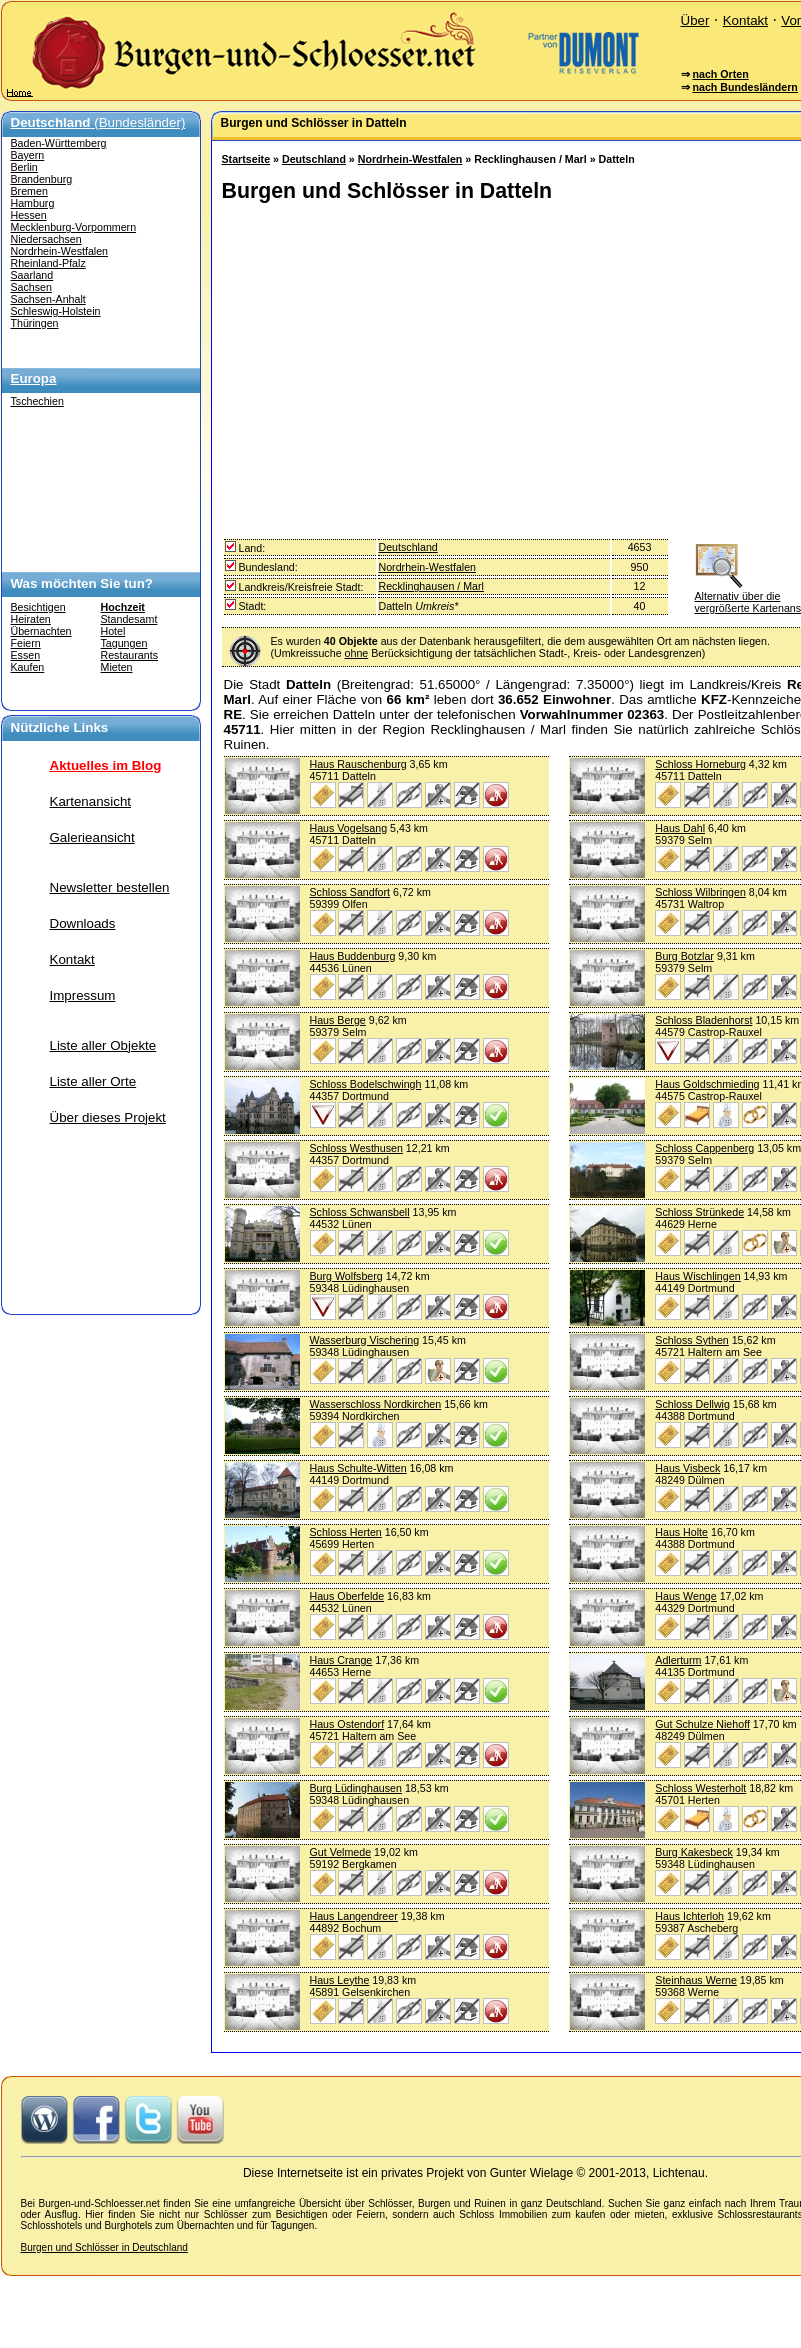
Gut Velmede (341, 1852)
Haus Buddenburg (353, 956)
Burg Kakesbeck (694, 1852)
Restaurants (129, 655)
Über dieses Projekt (108, 1117)
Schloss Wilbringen (700, 892)
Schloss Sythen (691, 1340)
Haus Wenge (685, 1596)
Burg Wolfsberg (346, 1276)
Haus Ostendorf (347, 1724)
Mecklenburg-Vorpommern (74, 227)
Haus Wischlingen (697, 1276)
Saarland (32, 275)
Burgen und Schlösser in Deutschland (104, 2247)
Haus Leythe (340, 1980)
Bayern (28, 155)
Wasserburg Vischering (365, 1340)
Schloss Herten (346, 1532)
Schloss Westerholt (700, 1788)
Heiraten (31, 619)
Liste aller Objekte (103, 1045)
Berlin (24, 167)
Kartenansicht (91, 801)
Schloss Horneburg (700, 764)
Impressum (83, 995)
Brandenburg (42, 179)
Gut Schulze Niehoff (702, 1724)
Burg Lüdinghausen (356, 1788)
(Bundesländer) (98, 122)
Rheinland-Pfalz (48, 263)
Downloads (83, 923)
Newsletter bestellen (110, 887)
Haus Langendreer (354, 1916)
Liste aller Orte (93, 1081)
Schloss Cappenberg (704, 1148)
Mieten (117, 667)
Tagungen (124, 643)
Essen (26, 655)
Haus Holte (681, 1532)
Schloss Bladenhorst (703, 1020)
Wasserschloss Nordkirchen (376, 1404)
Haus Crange (341, 1660)
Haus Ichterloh (689, 1916)
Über (695, 20)
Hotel (113, 631)
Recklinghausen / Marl (431, 586)
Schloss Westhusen (356, 1148)
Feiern (26, 643)
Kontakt (745, 20)
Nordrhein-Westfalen (60, 251)
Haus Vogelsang (349, 828)
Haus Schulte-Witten (358, 1468)
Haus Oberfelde (347, 1596)
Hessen (29, 215)
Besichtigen (38, 607)
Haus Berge (338, 1020)
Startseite (246, 159)
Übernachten (41, 631)
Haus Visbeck (687, 1468)
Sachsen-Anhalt (48, 299)
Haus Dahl (680, 828)
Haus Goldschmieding (707, 1084)
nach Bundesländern (744, 87)
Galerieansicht (92, 837)
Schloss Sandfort (350, 892)
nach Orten (720, 74)
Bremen (29, 191)
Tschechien (37, 401)
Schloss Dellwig (692, 1404)
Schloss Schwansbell (360, 1212)
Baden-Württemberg (59, 143)
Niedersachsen (46, 239)
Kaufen (28, 667)
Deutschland (314, 159)
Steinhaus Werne (696, 1980)
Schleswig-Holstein (56, 311)
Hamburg (33, 203)
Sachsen (31, 287)
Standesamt (129, 619)
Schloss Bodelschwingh (366, 1084)
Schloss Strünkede (699, 1212)
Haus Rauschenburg (358, 764)
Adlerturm (678, 1660)
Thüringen (35, 323)
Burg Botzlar (684, 956)
